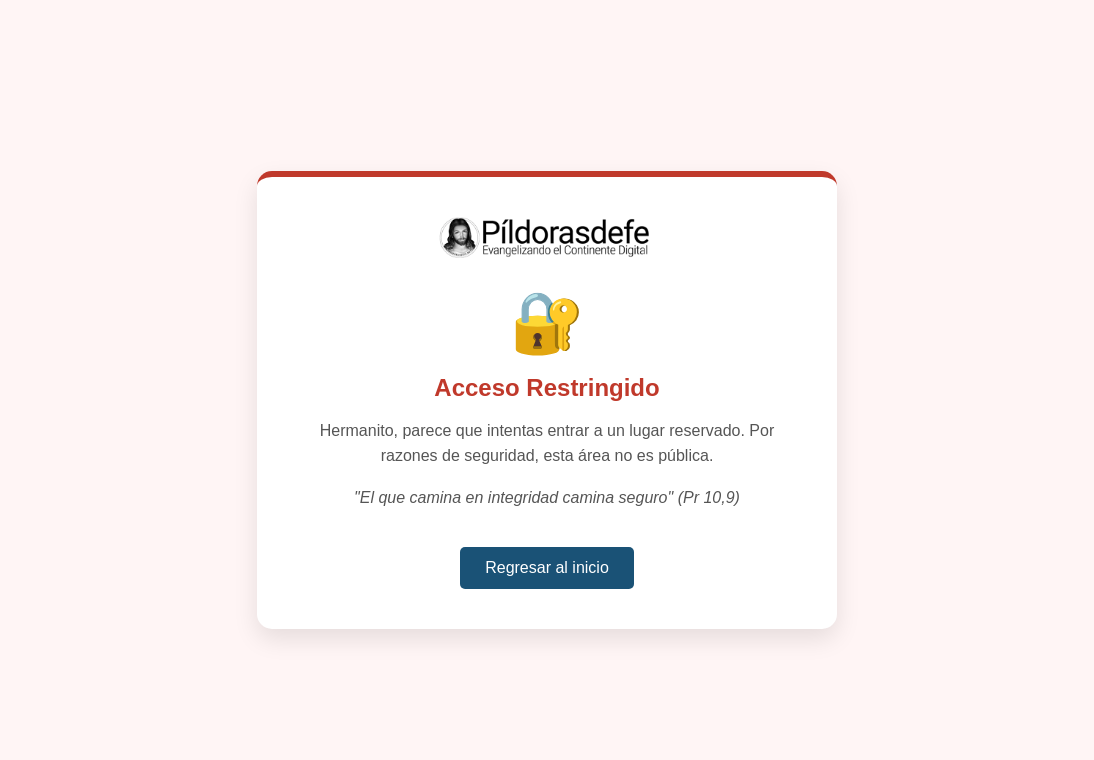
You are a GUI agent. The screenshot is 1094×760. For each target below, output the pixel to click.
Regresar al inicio (547, 567)
